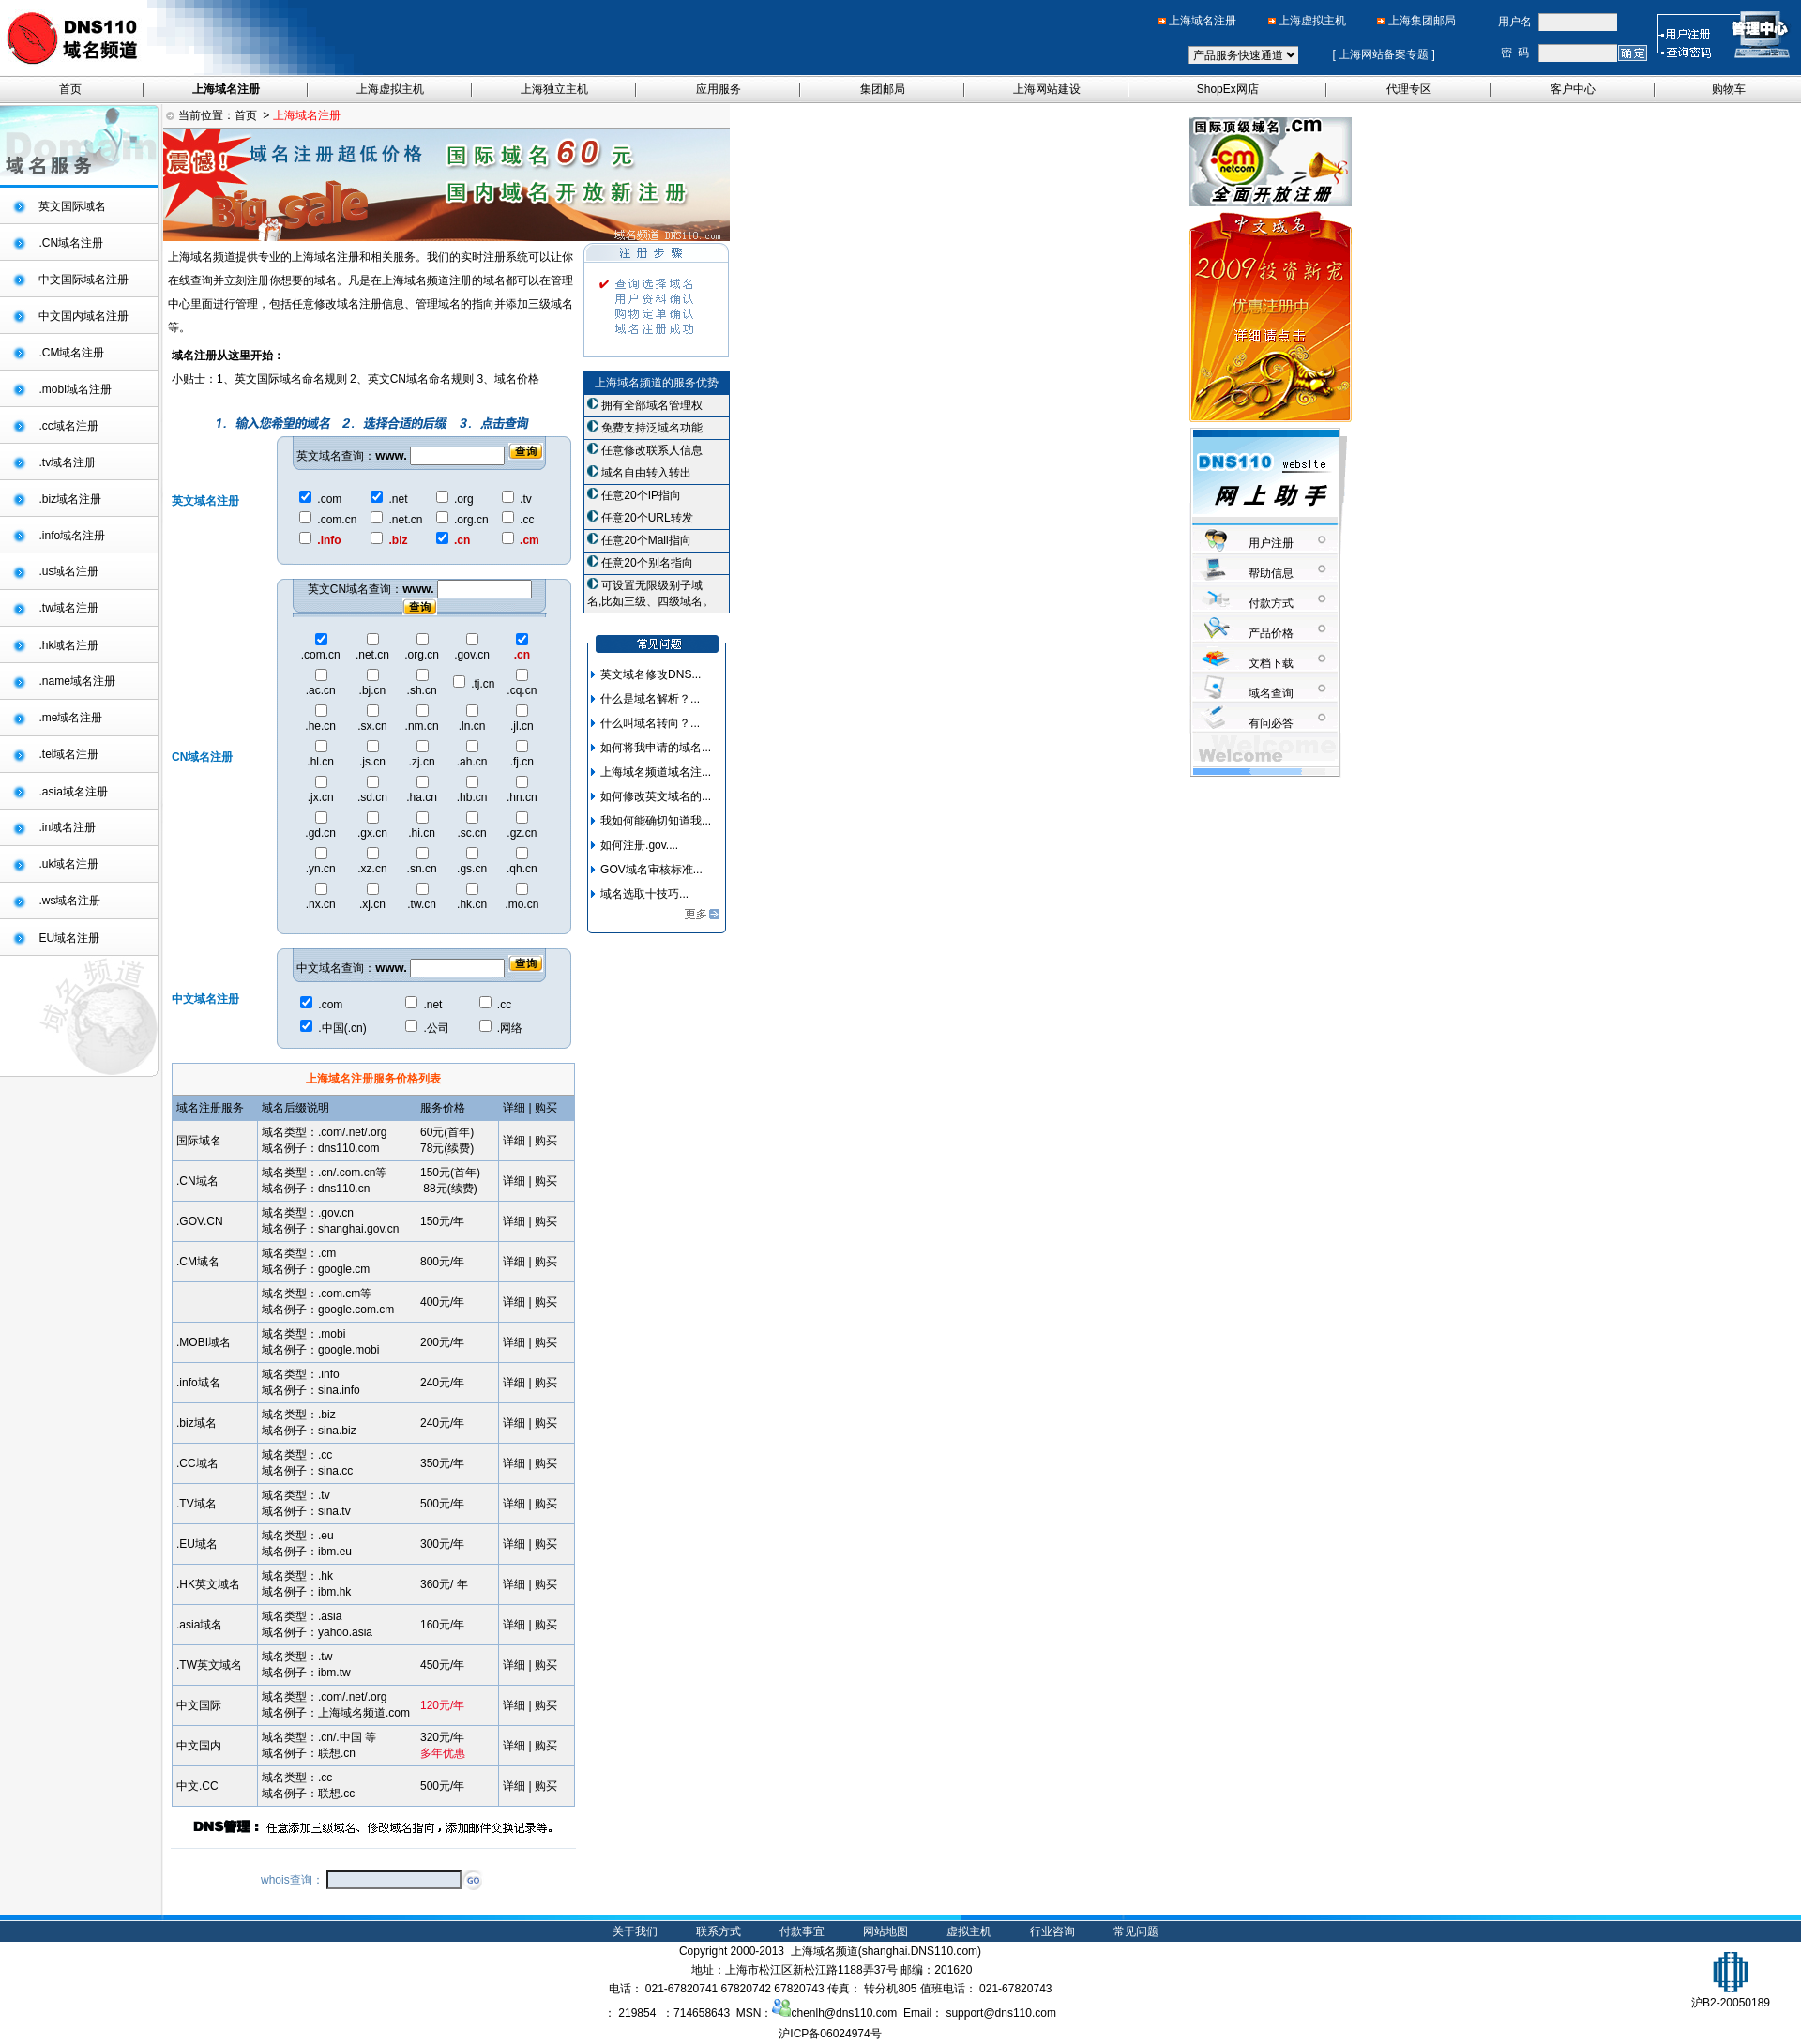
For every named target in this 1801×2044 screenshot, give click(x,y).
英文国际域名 (72, 206)
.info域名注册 (71, 535)
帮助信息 (1271, 573)
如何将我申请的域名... (655, 747)
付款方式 (1271, 603)
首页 (70, 89)
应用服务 (718, 89)
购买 (546, 1140)
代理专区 (1408, 89)
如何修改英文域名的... (655, 796)
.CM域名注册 (71, 352)
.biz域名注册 (69, 499)
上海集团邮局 (1422, 20)
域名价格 (516, 379)
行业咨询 (1052, 1931)
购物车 (1729, 89)
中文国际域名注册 (83, 279)
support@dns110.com (1001, 2013)
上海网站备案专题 (1384, 54)
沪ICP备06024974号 (830, 2033)
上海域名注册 (1202, 20)
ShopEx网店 (1228, 89)
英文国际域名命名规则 (291, 379)
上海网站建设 (1047, 89)
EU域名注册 (68, 938)
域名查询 (1271, 693)
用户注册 (1271, 543)
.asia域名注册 (72, 791)
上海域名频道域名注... (655, 772)
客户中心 (1573, 89)
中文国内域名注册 (83, 316)
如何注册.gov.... (639, 845)
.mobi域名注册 (74, 389)
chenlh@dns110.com (834, 2013)
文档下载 (1271, 663)
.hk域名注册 (68, 645)
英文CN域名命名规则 (421, 379)
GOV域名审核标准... (651, 869)
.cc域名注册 (68, 425)
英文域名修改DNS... (650, 674)
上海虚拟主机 (1312, 20)
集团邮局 (882, 89)
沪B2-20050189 (1730, 1995)
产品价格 (1271, 633)
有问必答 (1271, 723)
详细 (514, 1140)
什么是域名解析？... (650, 698)
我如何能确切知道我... (655, 820)
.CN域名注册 (70, 243)
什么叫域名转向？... (650, 723)
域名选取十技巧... (644, 894)
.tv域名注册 (67, 462)
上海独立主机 (554, 89)
